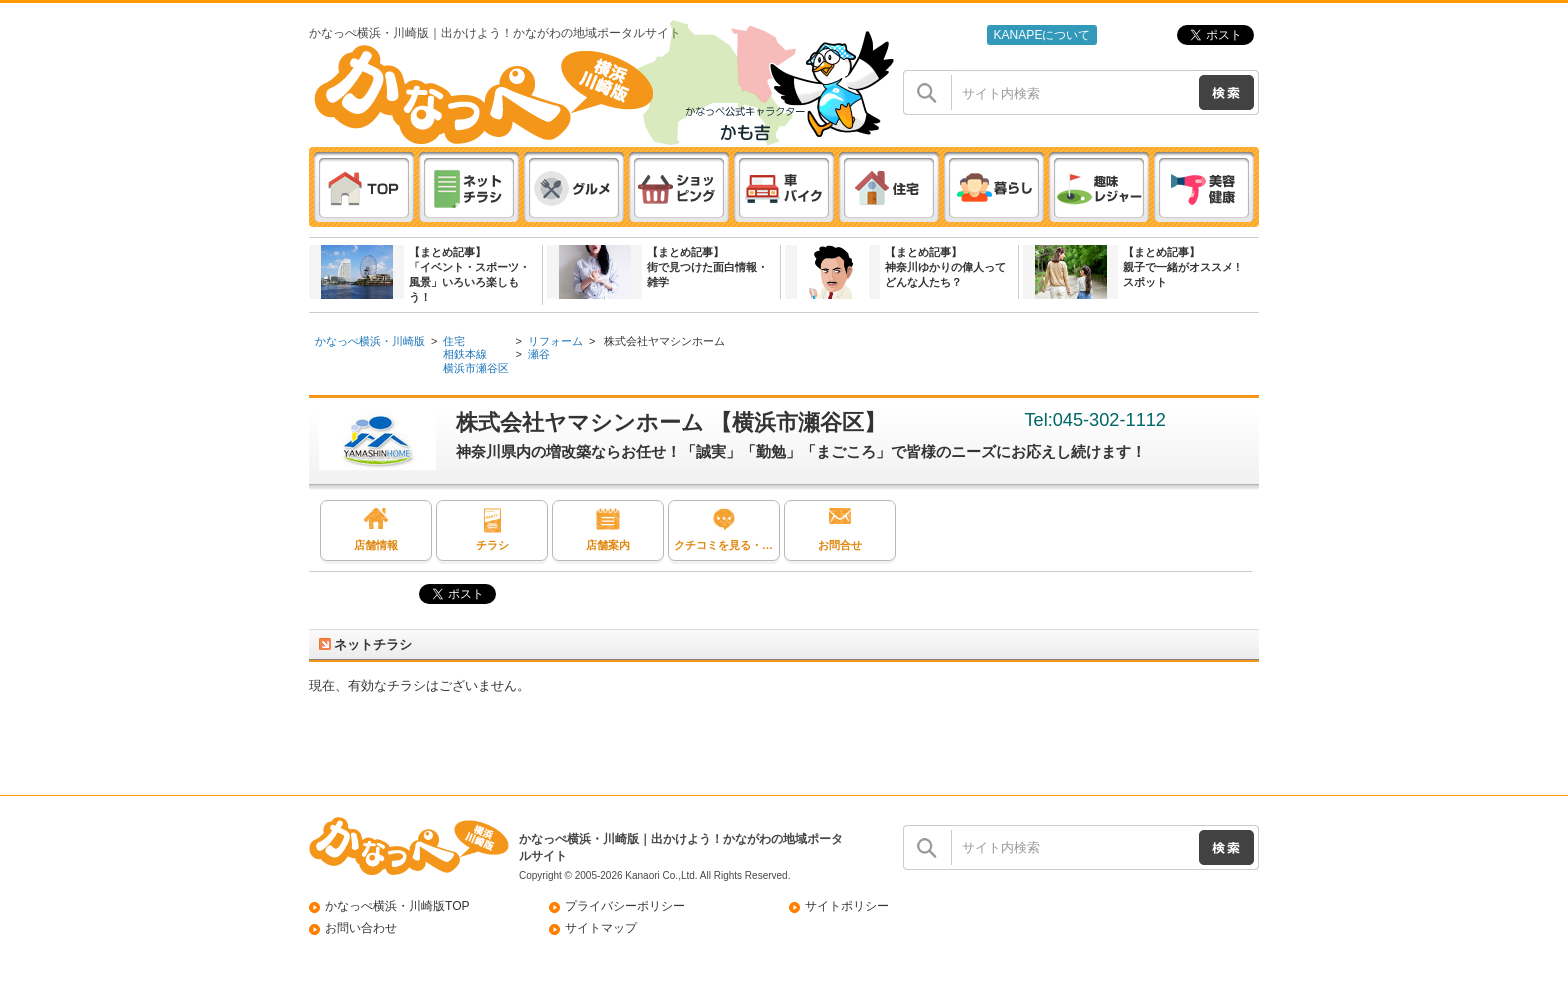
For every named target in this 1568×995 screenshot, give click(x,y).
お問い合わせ (361, 928)
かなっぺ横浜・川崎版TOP (397, 906)
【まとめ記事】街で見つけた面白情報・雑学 (707, 267)
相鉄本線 (465, 354)
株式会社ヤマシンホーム (663, 341)
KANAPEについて (1041, 35)
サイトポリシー (847, 906)
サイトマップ (601, 928)
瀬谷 (539, 354)
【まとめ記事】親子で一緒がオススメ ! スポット (1181, 267)
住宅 (454, 341)
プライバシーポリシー (625, 906)
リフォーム (555, 341)
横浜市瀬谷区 (476, 368)
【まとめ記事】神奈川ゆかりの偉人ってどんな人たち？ (945, 267)
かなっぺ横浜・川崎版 (370, 341)
